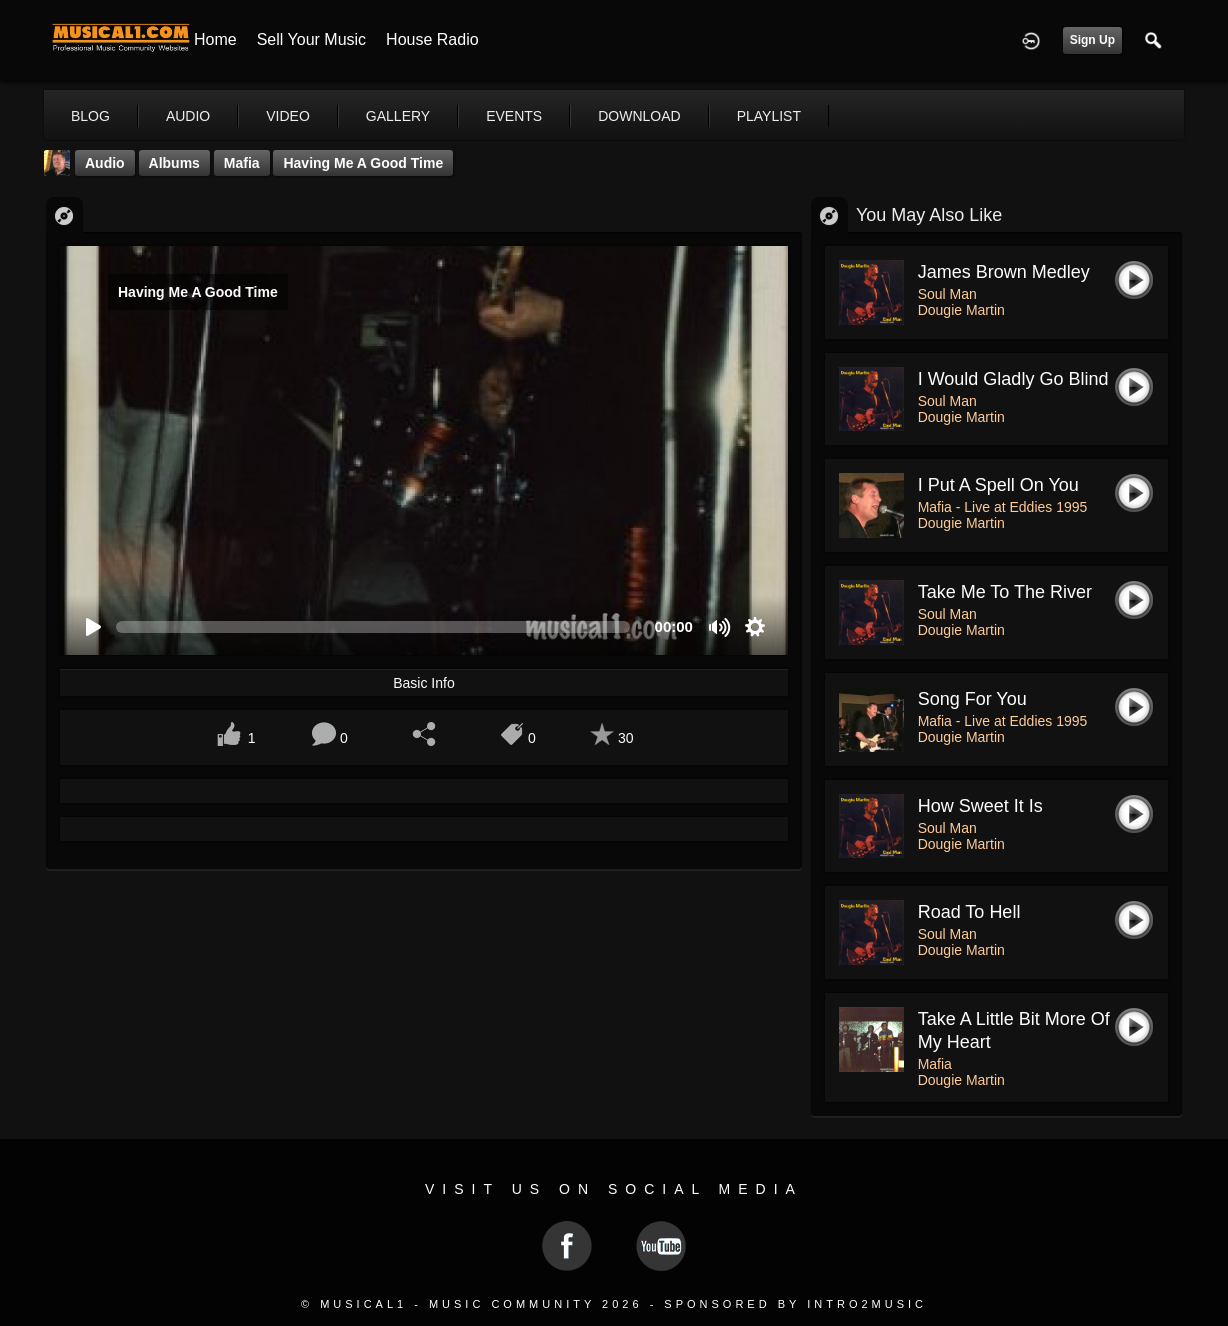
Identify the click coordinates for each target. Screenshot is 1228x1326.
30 (626, 738)
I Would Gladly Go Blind (1013, 379)
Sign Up (1092, 40)
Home (215, 39)
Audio (105, 163)
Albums (174, 163)
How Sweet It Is (980, 806)
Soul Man (947, 294)
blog (90, 116)
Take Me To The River (1005, 592)
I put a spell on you (998, 485)
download (639, 116)
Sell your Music (311, 39)
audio (188, 116)
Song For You (972, 699)
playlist (769, 116)
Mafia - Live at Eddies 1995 (1003, 507)
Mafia (242, 163)
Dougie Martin (961, 310)
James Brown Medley (1004, 272)
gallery (398, 116)
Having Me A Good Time (363, 163)
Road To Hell (969, 912)
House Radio (432, 39)
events (514, 116)
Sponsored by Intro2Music (795, 1304)
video (288, 116)
